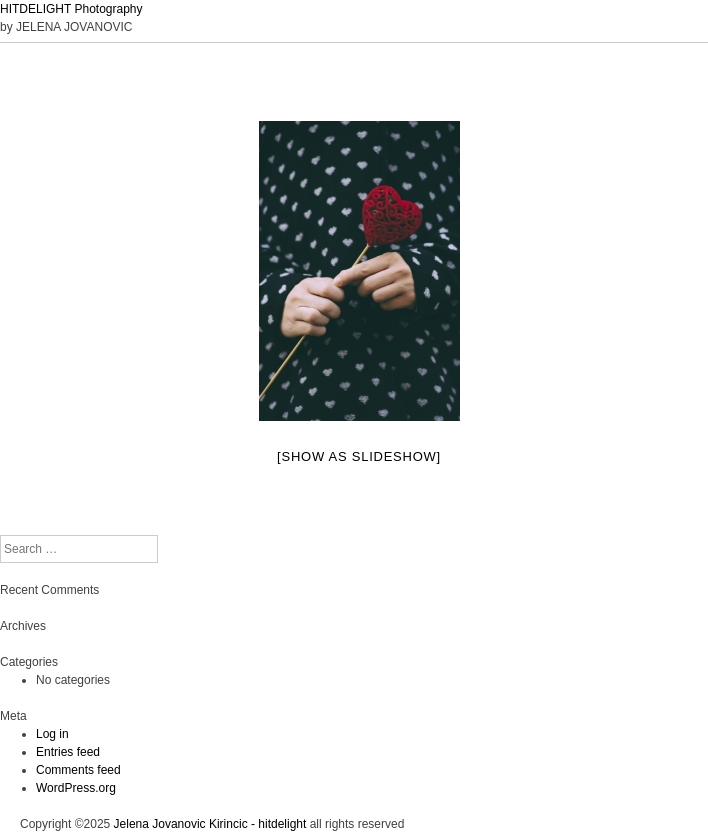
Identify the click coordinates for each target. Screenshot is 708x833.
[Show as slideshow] (359, 456)
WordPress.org (76, 788)
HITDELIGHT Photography (71, 9)
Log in (52, 734)
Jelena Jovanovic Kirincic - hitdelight (210, 824)
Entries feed (68, 752)
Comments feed (78, 770)
